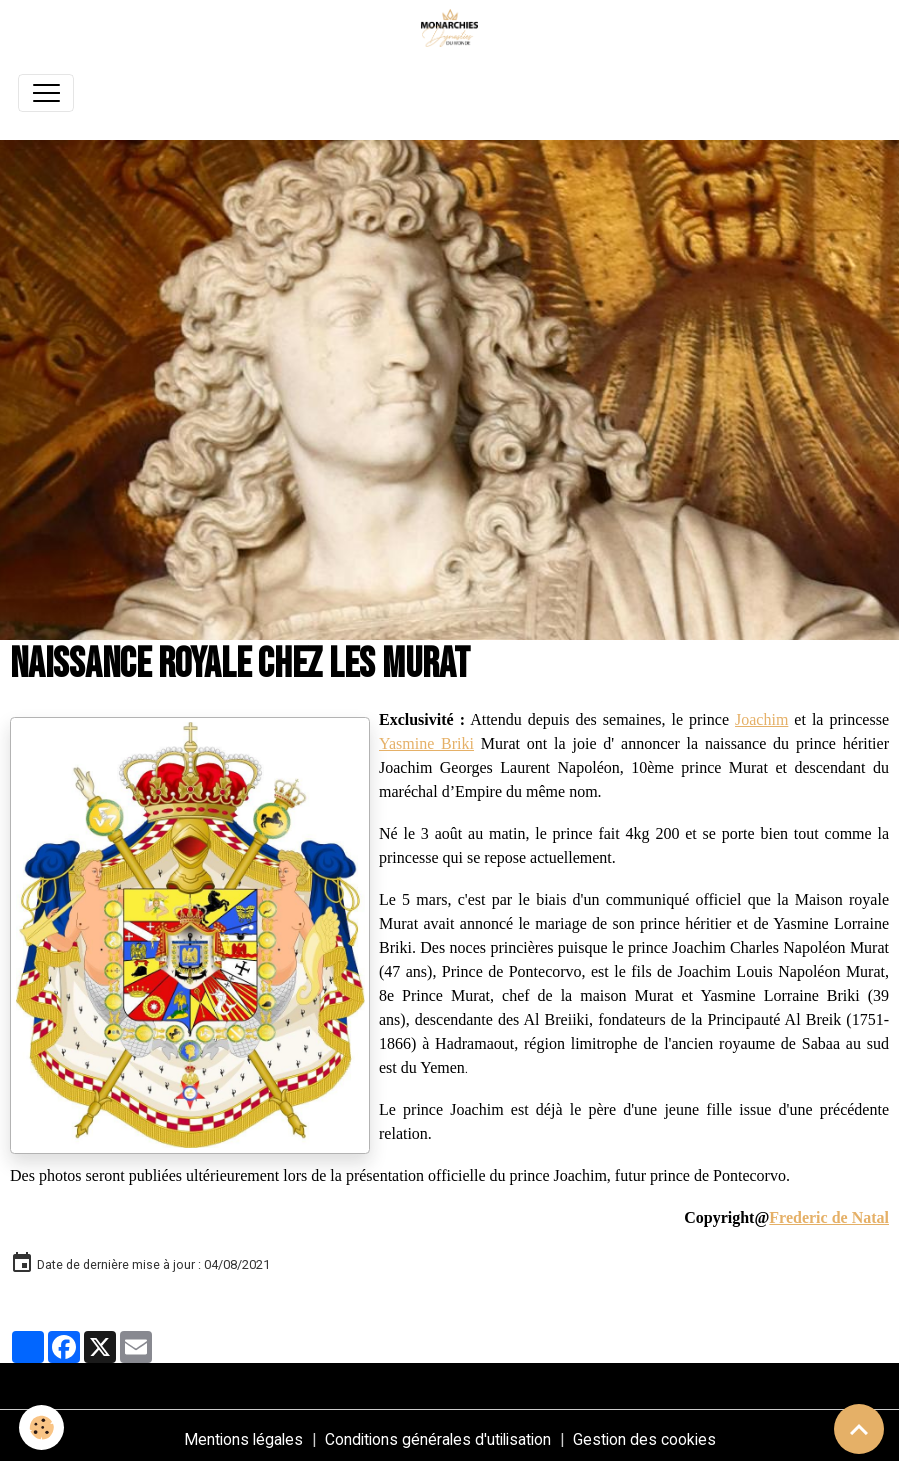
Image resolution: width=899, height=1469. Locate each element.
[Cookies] (42, 1427)
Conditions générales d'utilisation (438, 1439)
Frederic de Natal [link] (829, 1217)
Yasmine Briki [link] (426, 743)
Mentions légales (243, 1439)
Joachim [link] (761, 719)
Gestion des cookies (644, 1439)
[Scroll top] (859, 1429)
